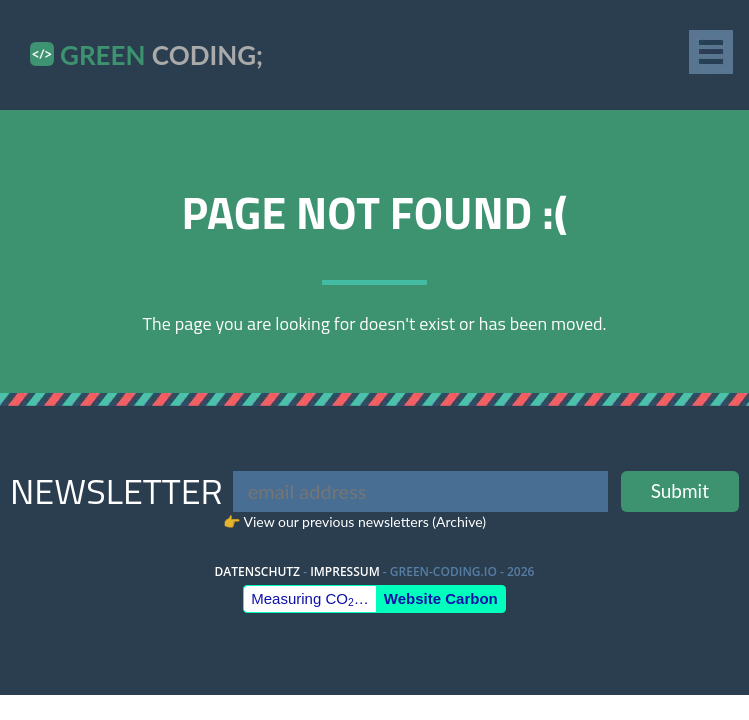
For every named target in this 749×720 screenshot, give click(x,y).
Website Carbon (441, 598)
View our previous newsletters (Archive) (364, 521)
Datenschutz (257, 571)
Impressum (345, 571)
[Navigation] (714, 52)
